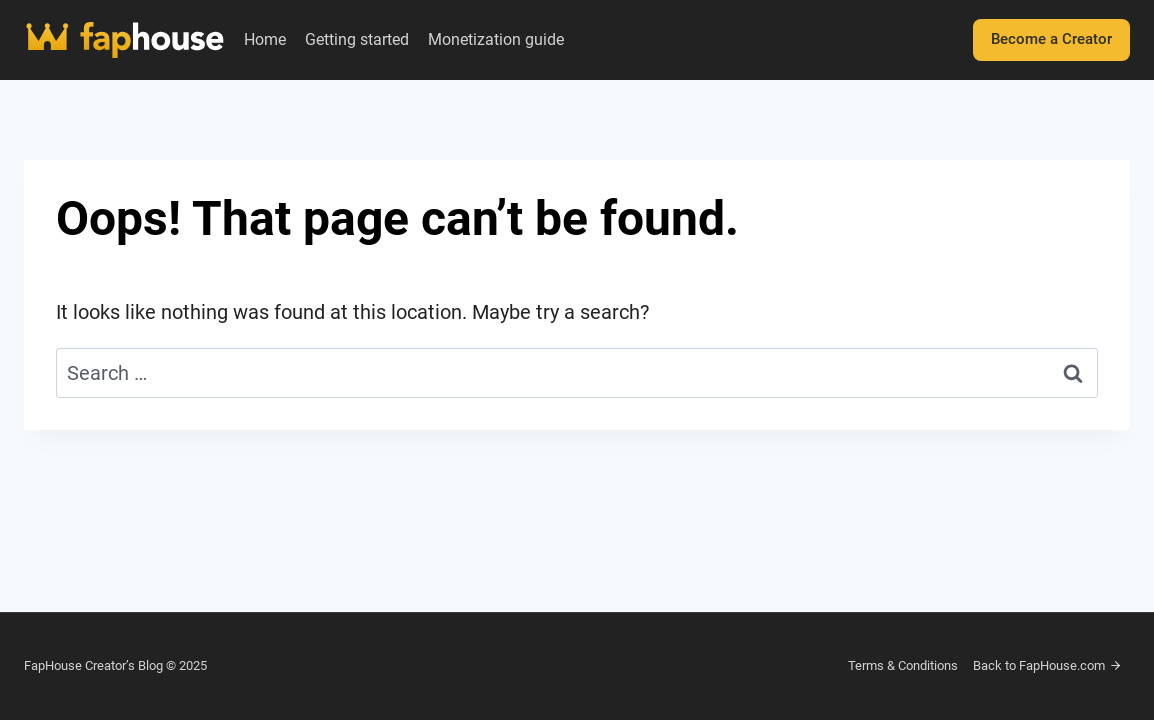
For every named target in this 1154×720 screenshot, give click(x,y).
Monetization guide (496, 39)
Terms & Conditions (903, 665)
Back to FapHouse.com (1047, 665)
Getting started (357, 39)
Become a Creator (1051, 39)
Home (265, 39)
